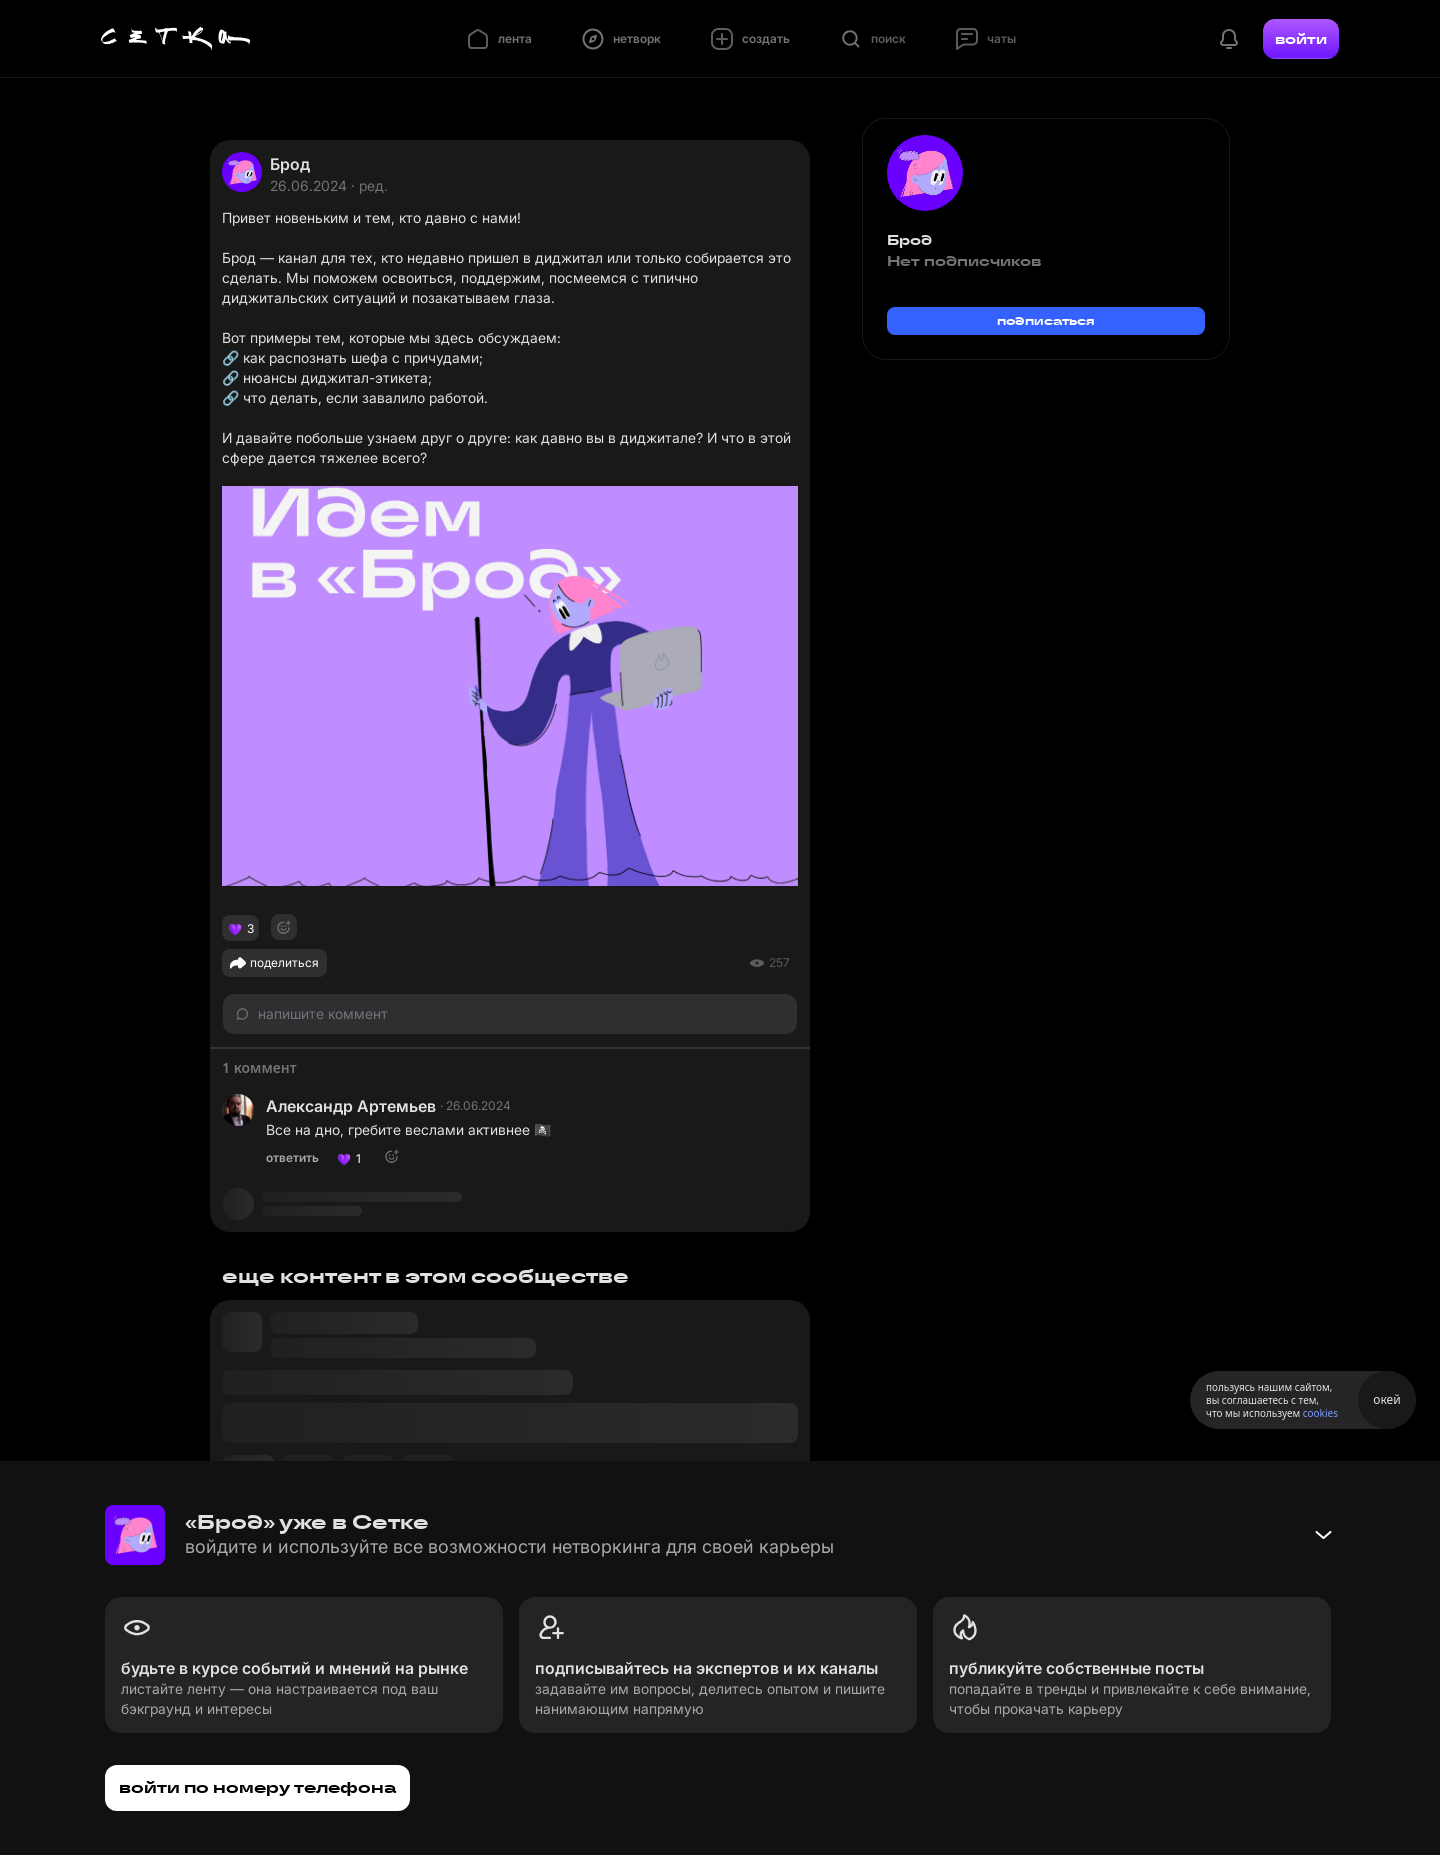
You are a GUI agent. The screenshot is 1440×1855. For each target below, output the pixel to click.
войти (1301, 39)
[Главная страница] (176, 39)
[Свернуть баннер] (1323, 1535)
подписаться (1046, 320)
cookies (1320, 1413)
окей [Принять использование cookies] (1386, 1399)
